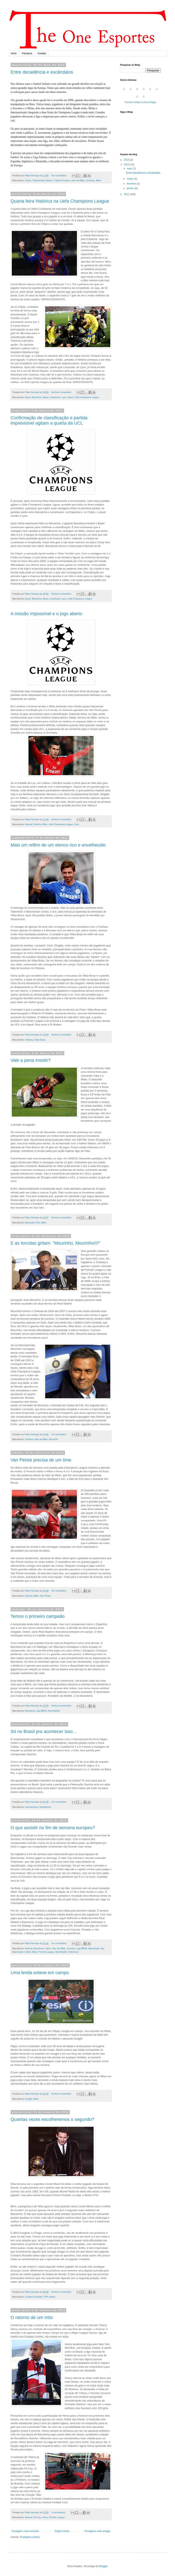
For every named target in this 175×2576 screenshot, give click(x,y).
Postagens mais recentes (25, 2531)
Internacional (31, 1807)
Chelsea (29, 1040)
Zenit (76, 824)
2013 (127, 159)
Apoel (28, 397)
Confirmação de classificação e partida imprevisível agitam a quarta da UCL (49, 420)
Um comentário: (59, 175)
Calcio (28, 180)
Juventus (90, 180)
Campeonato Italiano (42, 180)
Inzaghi (28, 2099)
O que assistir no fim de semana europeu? (53, 1827)
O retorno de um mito (32, 2317)
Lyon (64, 397)
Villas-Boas (39, 1040)
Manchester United (21, 1952)
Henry (45, 2517)
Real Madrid (54, 1711)
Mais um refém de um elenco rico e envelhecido (58, 845)
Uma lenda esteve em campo (40, 1972)
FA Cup (37, 2517)
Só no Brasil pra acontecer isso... (43, 1731)
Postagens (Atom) (30, 2537)
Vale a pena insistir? (31, 1060)
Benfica (37, 824)
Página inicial (62, 2531)
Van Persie (45, 1596)
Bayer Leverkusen (52, 397)
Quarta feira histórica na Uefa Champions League (60, 201)
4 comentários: (58, 2512)
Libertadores (45, 1807)
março (130, 178)
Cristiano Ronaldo (34, 2297)
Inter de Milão (78, 180)
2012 (127, 164)
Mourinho (53, 1439)
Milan (98, 180)
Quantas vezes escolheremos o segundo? (52, 2119)
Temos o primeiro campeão (38, 1616)
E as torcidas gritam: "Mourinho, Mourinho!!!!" (56, 1243)
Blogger (103, 2566)
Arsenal (28, 824)
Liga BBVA (41, 1711)
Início (14, 53)
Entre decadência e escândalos (42, 72)
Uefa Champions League (87, 397)
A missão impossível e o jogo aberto (46, 613)
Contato (41, 53)
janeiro (131, 188)
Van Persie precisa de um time (41, 1459)
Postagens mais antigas (97, 2531)
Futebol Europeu (62, 180)
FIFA (46, 2297)
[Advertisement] (136, 264)
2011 (127, 194)
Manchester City (96, 1948)
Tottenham (73, 1952)
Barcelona (37, 397)
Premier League (46, 1952)
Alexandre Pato (32, 1222)
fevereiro (132, 183)
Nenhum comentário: (61, 392)
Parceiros (27, 53)
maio (130, 168)
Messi (70, 397)
